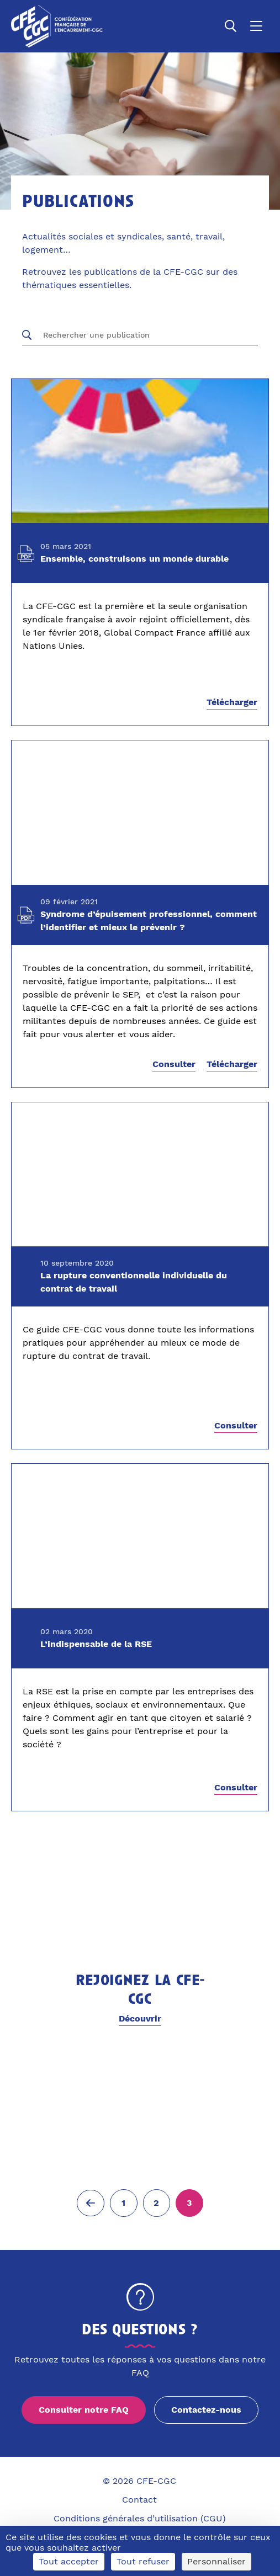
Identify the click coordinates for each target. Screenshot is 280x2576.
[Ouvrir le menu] (256, 26)
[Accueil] (57, 26)
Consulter (174, 1065)
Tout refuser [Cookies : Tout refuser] (143, 2561)
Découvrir (140, 2018)
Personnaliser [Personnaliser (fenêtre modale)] (216, 2561)
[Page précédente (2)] (90, 2203)
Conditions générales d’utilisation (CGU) (140, 2518)
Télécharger (232, 702)
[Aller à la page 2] (157, 2203)
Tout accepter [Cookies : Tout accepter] (69, 2561)
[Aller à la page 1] (124, 2203)
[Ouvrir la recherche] (231, 26)
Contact (139, 2499)
